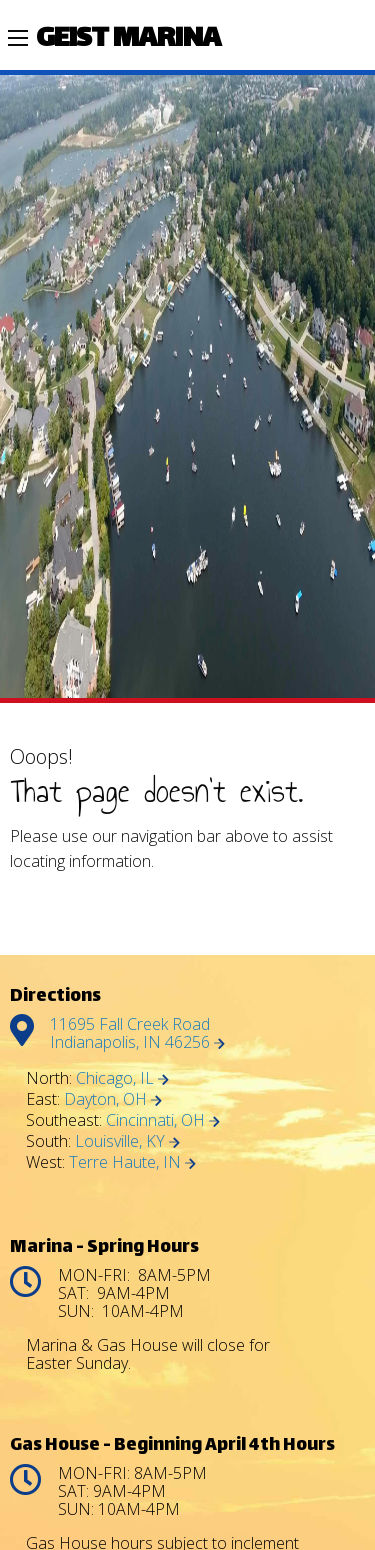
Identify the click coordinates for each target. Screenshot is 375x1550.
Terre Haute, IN (132, 1162)
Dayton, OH (113, 1099)
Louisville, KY (127, 1141)
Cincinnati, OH (163, 1120)
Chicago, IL (122, 1078)
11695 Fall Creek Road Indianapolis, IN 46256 (137, 1033)
